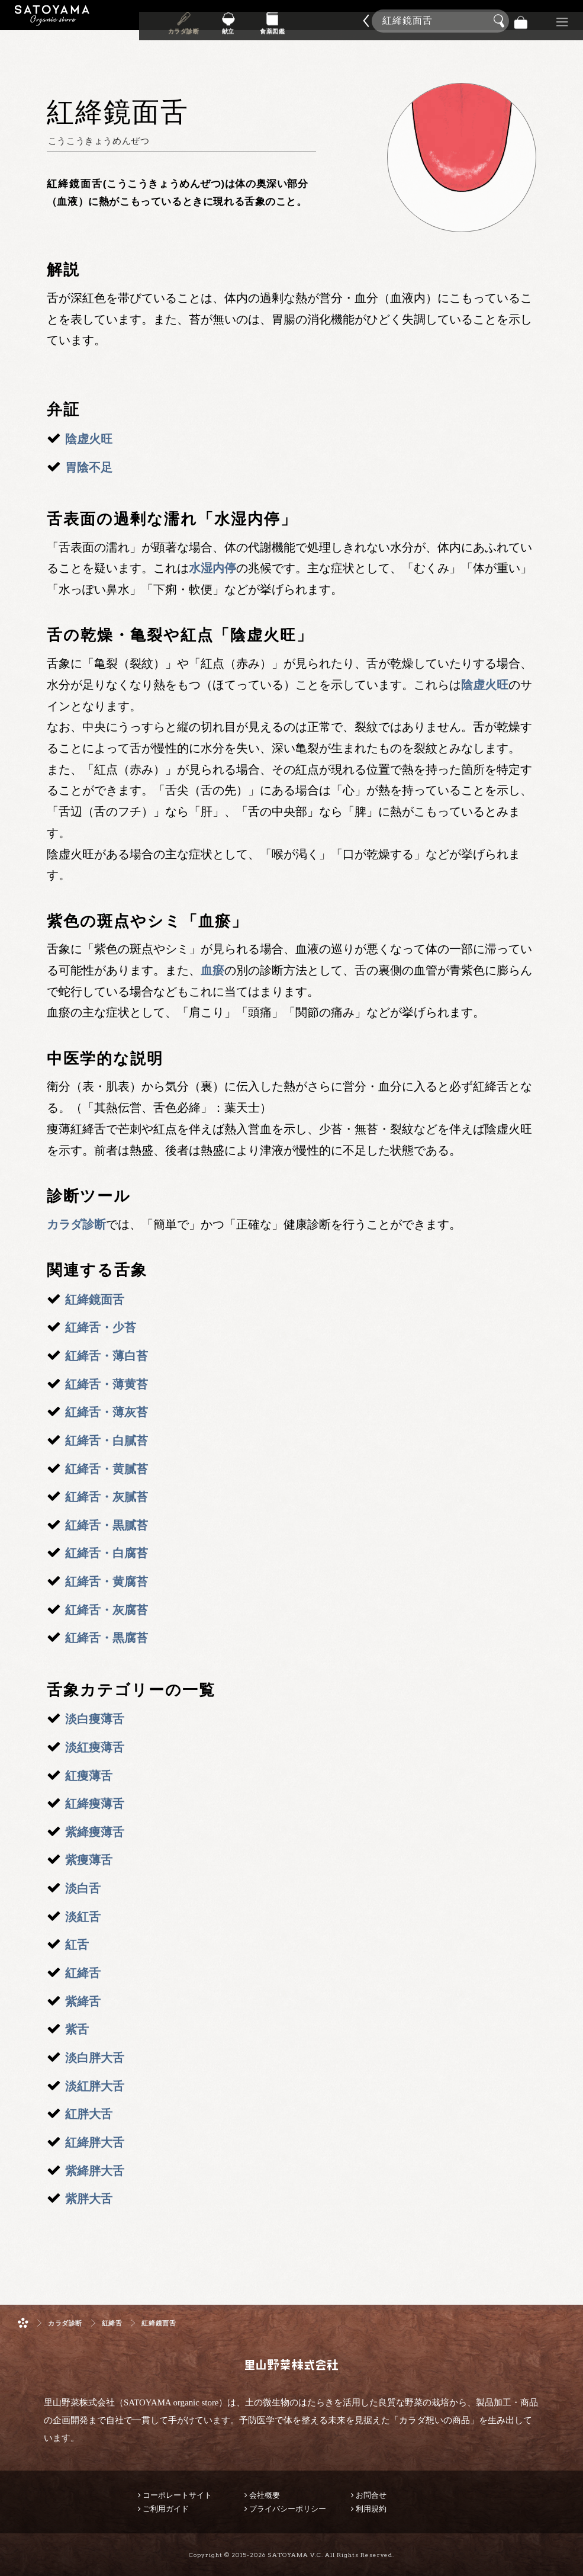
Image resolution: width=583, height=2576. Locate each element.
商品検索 (571, 18)
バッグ (521, 21)
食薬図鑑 (272, 29)
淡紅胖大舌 (94, 2086)
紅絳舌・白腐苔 (106, 1553)
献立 (228, 29)
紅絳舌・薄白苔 (106, 1355)
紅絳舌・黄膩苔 (106, 1468)
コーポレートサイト (177, 2495)
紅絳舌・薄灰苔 (106, 1412)
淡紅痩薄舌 (94, 1747)
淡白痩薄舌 (94, 1718)
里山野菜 (52, 21)
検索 (501, 21)
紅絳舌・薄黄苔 (106, 1384)
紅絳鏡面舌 (94, 1299)
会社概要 (264, 2495)
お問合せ (371, 2495)
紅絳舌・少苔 (100, 1327)
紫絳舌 (83, 2001)
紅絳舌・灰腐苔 (106, 1609)
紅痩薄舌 (88, 1775)
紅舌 (77, 1944)
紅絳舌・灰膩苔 (106, 1496)
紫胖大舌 (88, 2198)
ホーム (23, 2323)
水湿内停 (212, 568)
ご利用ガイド (166, 2508)
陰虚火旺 (88, 438)
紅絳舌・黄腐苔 (106, 1581)
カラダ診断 (183, 29)
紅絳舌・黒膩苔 (106, 1525)
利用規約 (371, 2508)
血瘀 (212, 970)
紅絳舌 (83, 1973)
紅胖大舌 (88, 2114)
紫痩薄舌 (88, 1859)
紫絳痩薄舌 (94, 1832)
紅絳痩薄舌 (94, 1803)
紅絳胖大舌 (94, 2142)
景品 (541, 21)
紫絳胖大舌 (94, 2170)
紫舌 (77, 2029)
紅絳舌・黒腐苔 (106, 1637)
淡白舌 (83, 1888)
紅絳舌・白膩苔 (106, 1440)
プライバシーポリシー (287, 2508)
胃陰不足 (88, 467)
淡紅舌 (83, 1916)
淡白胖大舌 (94, 2057)
